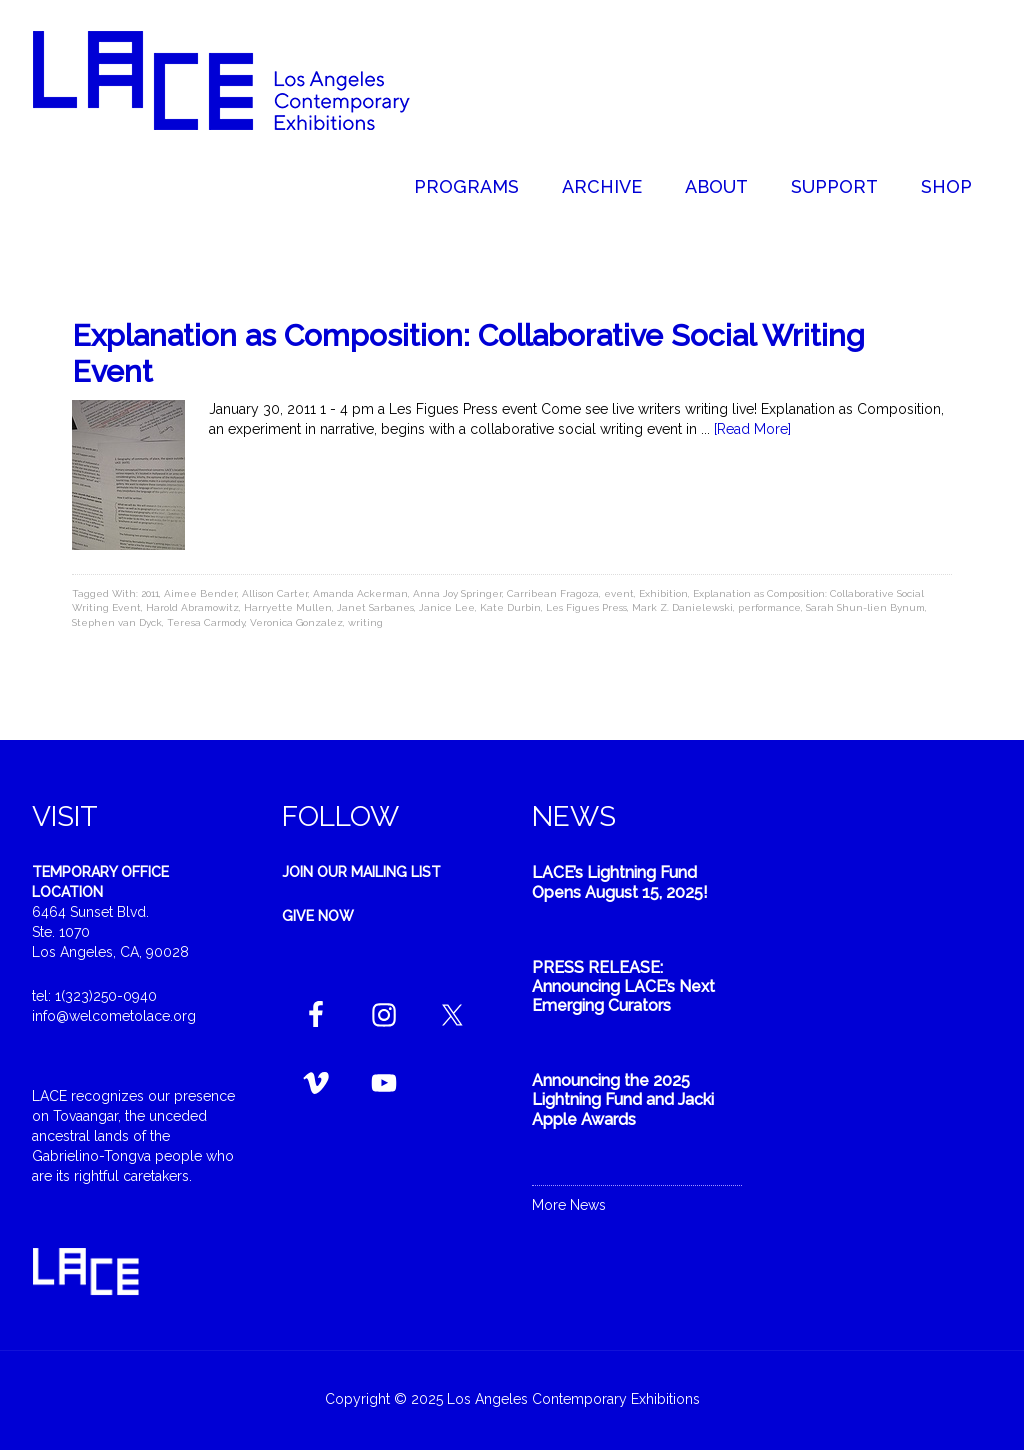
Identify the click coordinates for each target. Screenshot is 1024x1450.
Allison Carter (275, 593)
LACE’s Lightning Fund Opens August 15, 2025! (620, 882)
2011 (150, 593)
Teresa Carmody (206, 622)
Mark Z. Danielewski (682, 607)
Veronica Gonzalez (296, 622)
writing (365, 622)
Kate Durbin (510, 607)
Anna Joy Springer (457, 593)
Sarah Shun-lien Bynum (865, 607)
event (619, 593)
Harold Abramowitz (192, 607)
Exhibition (663, 593)
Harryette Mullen (288, 607)
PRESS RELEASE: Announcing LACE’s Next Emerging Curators (623, 986)
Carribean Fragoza (553, 593)
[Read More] (752, 429)
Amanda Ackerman (360, 593)
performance (769, 607)
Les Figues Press (586, 607)
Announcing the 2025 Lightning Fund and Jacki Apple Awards (623, 1099)
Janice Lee (447, 607)
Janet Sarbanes (375, 607)
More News (569, 1205)
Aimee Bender (200, 593)
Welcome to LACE (242, 80)
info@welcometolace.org (114, 1016)
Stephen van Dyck (117, 622)
